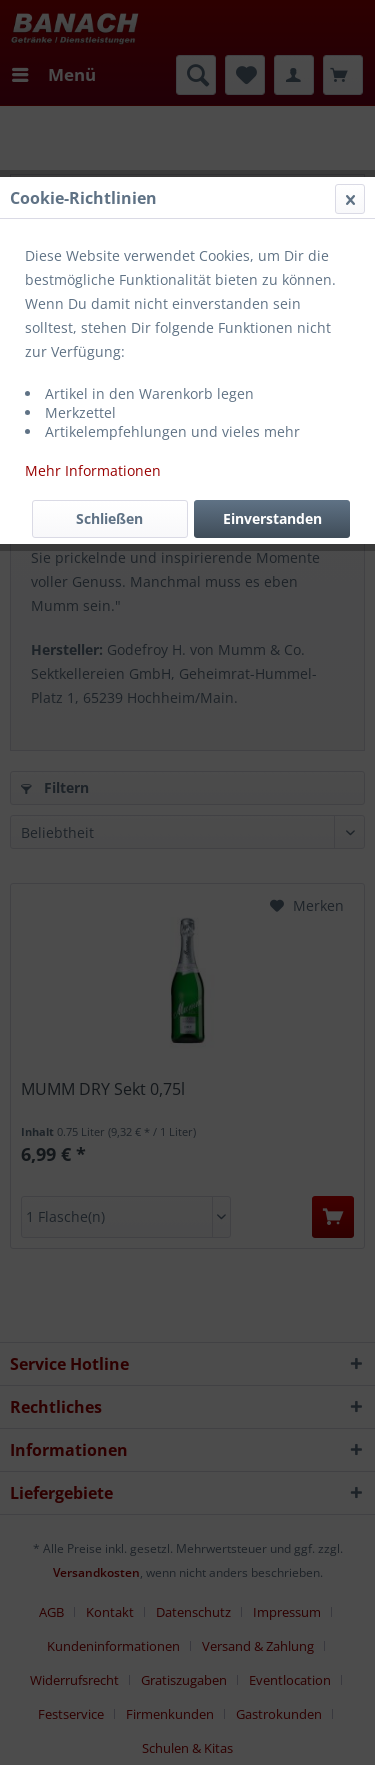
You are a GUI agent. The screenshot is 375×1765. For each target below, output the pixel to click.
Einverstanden (272, 518)
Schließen (109, 518)
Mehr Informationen (93, 470)
